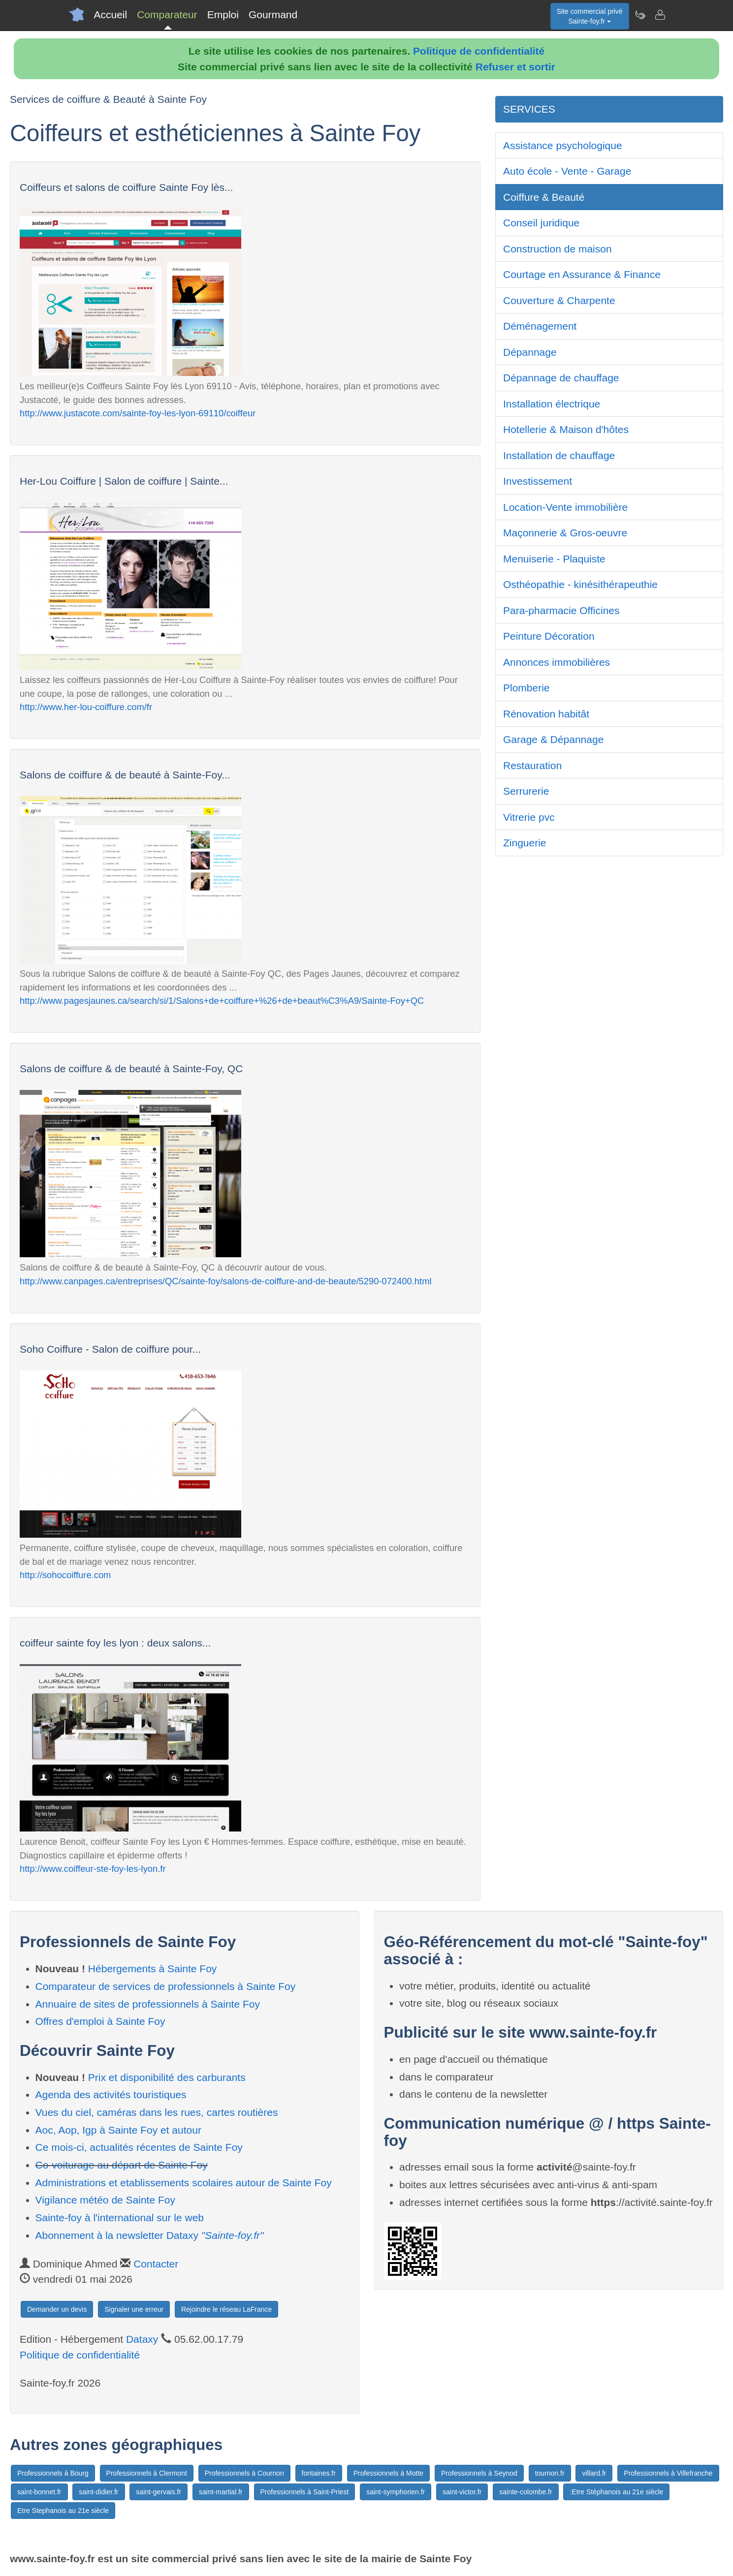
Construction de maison (557, 248)
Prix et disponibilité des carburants (167, 2077)
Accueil (110, 14)
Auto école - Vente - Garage (567, 171)
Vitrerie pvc (529, 817)
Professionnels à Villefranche (668, 2473)
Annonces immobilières (556, 662)
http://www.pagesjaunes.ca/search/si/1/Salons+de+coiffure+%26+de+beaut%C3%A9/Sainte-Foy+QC (222, 1000)
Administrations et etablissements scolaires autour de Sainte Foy (183, 2182)
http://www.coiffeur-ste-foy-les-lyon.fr (93, 1868)
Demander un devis (57, 2309)
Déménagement (539, 326)
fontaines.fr (319, 2473)
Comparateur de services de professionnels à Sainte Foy (165, 1986)
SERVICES (529, 109)
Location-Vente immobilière (565, 507)
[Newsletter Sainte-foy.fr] (640, 15)
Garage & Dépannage (553, 739)
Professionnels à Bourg (53, 2473)
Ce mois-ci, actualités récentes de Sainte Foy (139, 2147)
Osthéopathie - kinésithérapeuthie (580, 584)
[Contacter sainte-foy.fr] (659, 15)
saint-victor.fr (462, 2492)
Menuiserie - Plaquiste (554, 558)
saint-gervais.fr (158, 2492)
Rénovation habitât (546, 713)
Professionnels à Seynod (479, 2473)
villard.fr (594, 2473)
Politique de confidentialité (478, 51)
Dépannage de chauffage (561, 377)
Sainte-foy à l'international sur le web (119, 2217)
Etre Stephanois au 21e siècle (63, 2510)
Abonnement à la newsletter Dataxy (149, 2235)
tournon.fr (550, 2473)
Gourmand (273, 14)
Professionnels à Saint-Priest (304, 2492)
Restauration (532, 765)
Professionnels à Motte (388, 2473)
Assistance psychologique (562, 145)
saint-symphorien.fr (395, 2492)
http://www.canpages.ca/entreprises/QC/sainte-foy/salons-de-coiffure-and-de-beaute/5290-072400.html (226, 1281)
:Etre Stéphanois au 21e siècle (616, 2492)
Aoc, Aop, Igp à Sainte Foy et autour (118, 2130)
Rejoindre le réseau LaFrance (226, 2309)
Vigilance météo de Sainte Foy (105, 2199)
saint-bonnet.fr (39, 2492)
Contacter (155, 2263)
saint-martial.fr (221, 2492)
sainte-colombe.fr (525, 2492)
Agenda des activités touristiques (111, 2094)
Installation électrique (551, 403)
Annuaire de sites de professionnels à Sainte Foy (147, 2004)
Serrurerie (526, 791)
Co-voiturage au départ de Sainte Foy (121, 2165)
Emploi (223, 14)
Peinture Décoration (549, 636)
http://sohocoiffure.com (65, 1575)
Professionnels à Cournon (244, 2473)
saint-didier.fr (98, 2492)
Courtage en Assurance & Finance (582, 274)
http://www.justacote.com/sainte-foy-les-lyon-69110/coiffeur (137, 413)
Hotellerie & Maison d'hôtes (566, 429)
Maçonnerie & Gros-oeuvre (565, 532)
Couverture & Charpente (559, 300)
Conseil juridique (541, 222)
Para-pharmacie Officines (561, 610)
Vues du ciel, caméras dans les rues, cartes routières (156, 2112)
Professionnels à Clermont (146, 2473)
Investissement (537, 481)
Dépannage (530, 352)
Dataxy (142, 2339)
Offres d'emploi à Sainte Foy (100, 2021)
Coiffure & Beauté (543, 197)
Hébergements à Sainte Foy (152, 1968)
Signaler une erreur (133, 2309)
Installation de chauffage (559, 455)
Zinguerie (524, 842)
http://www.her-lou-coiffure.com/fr (86, 707)
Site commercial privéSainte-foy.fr (590, 16)
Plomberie (526, 687)
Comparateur (167, 14)
